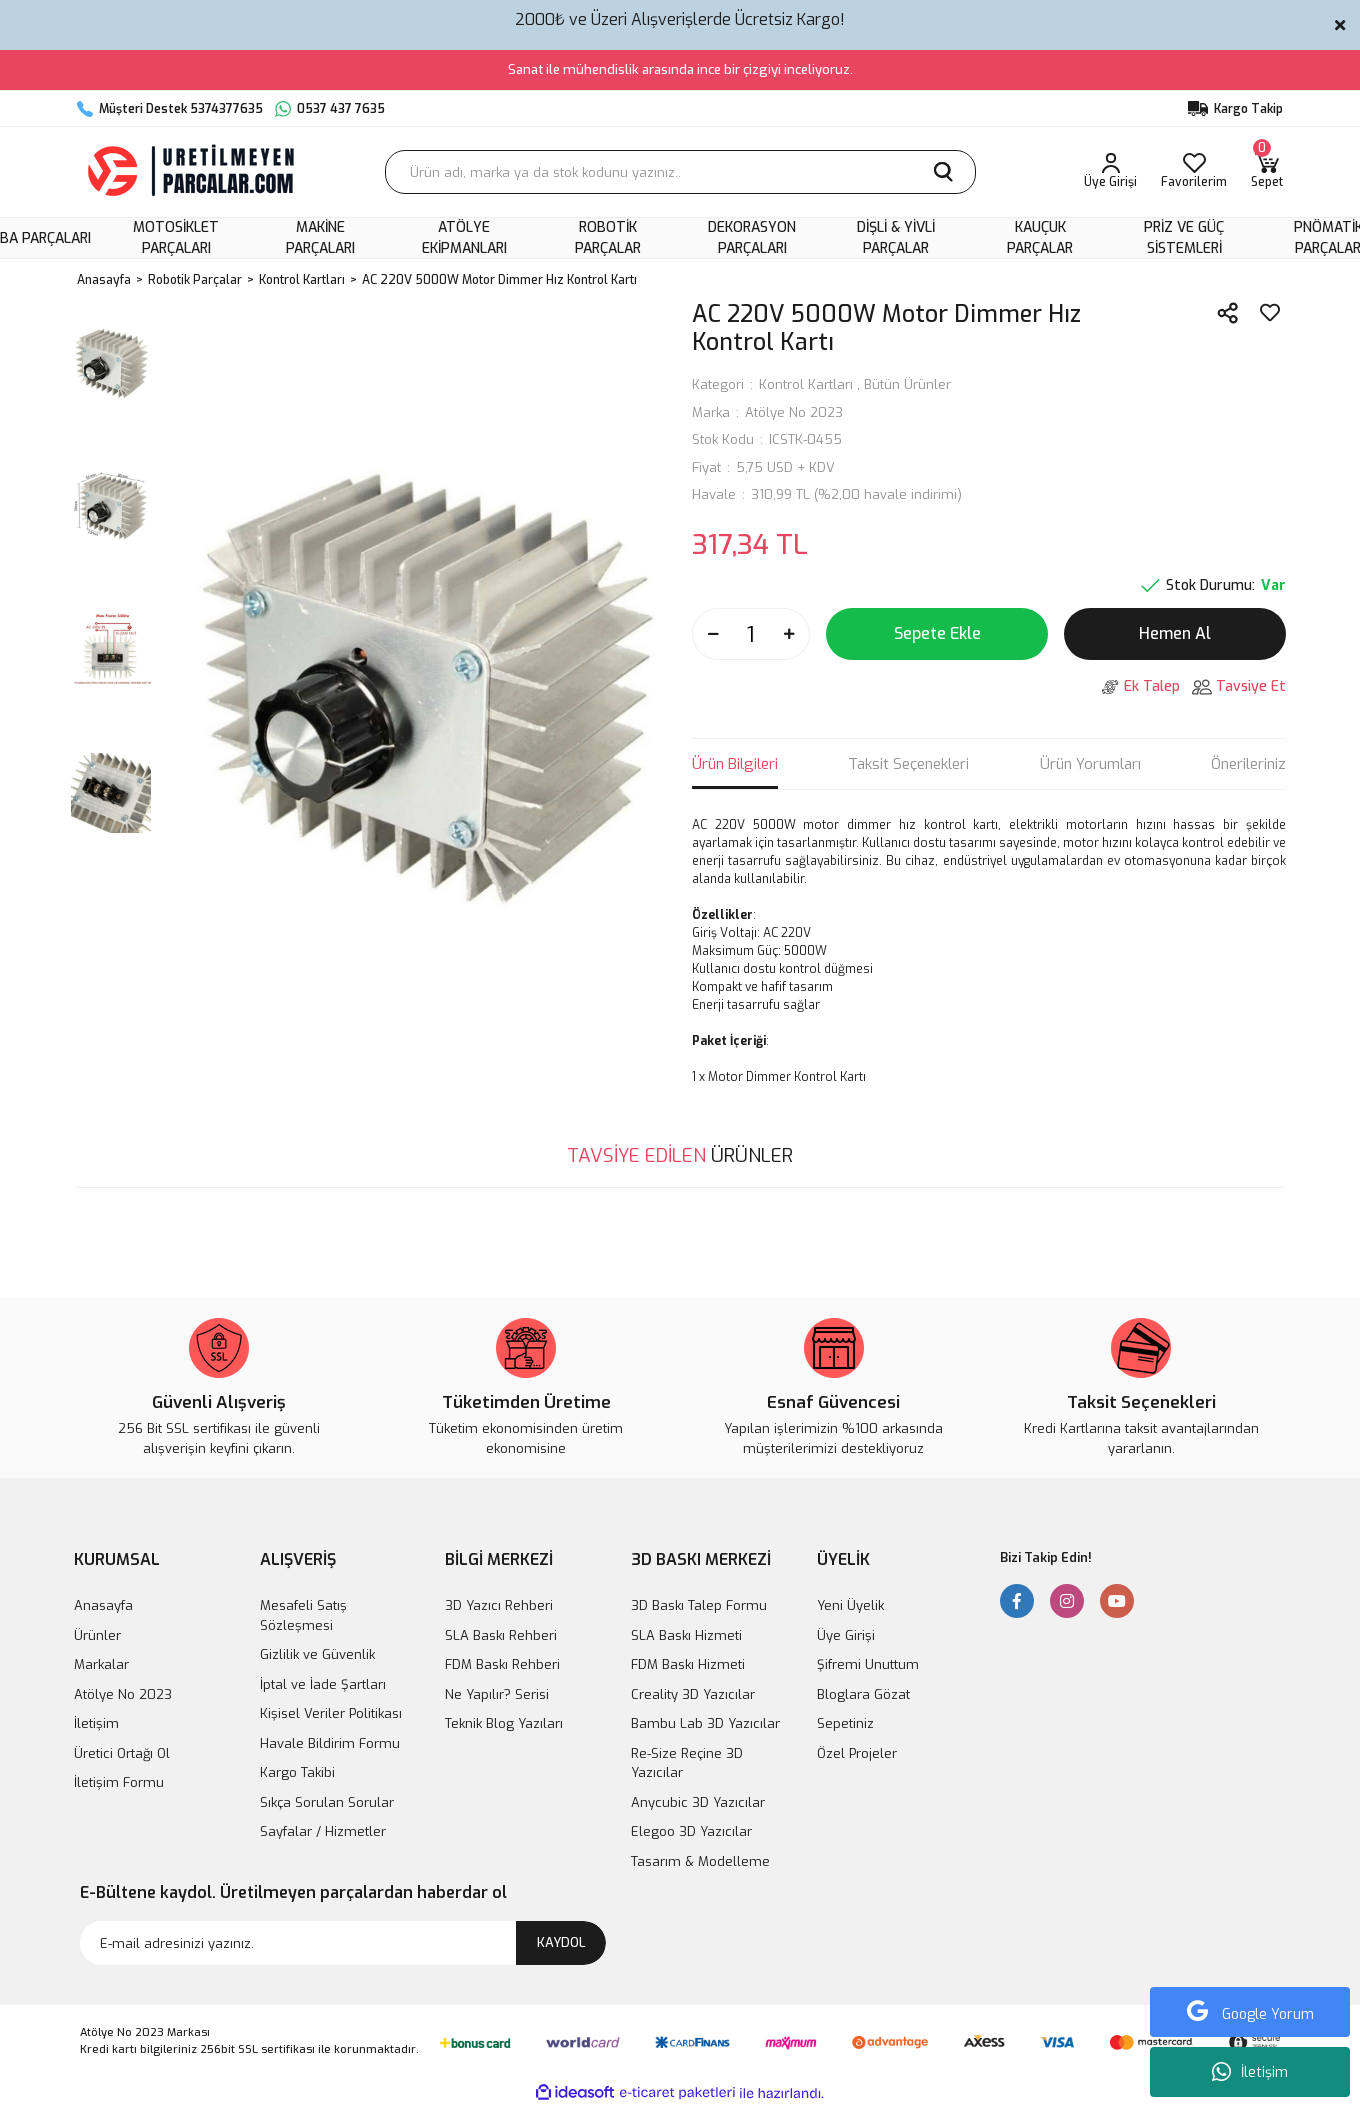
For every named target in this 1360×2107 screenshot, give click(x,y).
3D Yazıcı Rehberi (499, 1605)
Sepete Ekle (937, 633)
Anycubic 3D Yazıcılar (698, 1802)
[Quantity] (751, 634)
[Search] (680, 172)
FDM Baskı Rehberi (502, 1664)
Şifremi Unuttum (868, 1664)
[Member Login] (1110, 172)
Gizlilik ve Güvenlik (317, 1654)
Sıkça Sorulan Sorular (327, 1802)
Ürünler (97, 1635)
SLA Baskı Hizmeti (686, 1635)
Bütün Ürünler (907, 384)
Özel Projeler (857, 1753)
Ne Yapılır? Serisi (497, 1694)
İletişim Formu (119, 1782)
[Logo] (193, 172)
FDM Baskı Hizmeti (688, 1664)
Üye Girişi (846, 1635)
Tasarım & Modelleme (700, 1861)
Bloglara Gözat (863, 1694)
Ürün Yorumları (1090, 764)
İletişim (1250, 2072)
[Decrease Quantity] (713, 634)
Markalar (101, 1664)
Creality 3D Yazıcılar (693, 1694)
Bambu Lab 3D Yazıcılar (705, 1723)
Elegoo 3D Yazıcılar (691, 1831)
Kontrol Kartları (806, 384)
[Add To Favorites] (1270, 313)
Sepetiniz (845, 1723)
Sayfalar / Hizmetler (323, 1831)
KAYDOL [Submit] (561, 1942)
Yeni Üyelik (850, 1605)
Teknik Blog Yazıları (504, 1723)
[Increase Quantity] (789, 634)
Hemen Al (1175, 633)
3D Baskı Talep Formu (699, 1605)
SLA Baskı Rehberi (501, 1635)
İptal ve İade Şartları (323, 1684)
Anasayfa (103, 1605)
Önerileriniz (1248, 764)
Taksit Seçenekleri (908, 764)
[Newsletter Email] (343, 1943)
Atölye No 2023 (794, 412)
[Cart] (1267, 172)
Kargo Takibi (297, 1772)
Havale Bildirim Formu (330, 1743)
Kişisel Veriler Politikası (331, 1713)
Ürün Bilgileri (735, 764)
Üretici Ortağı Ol (122, 1753)
